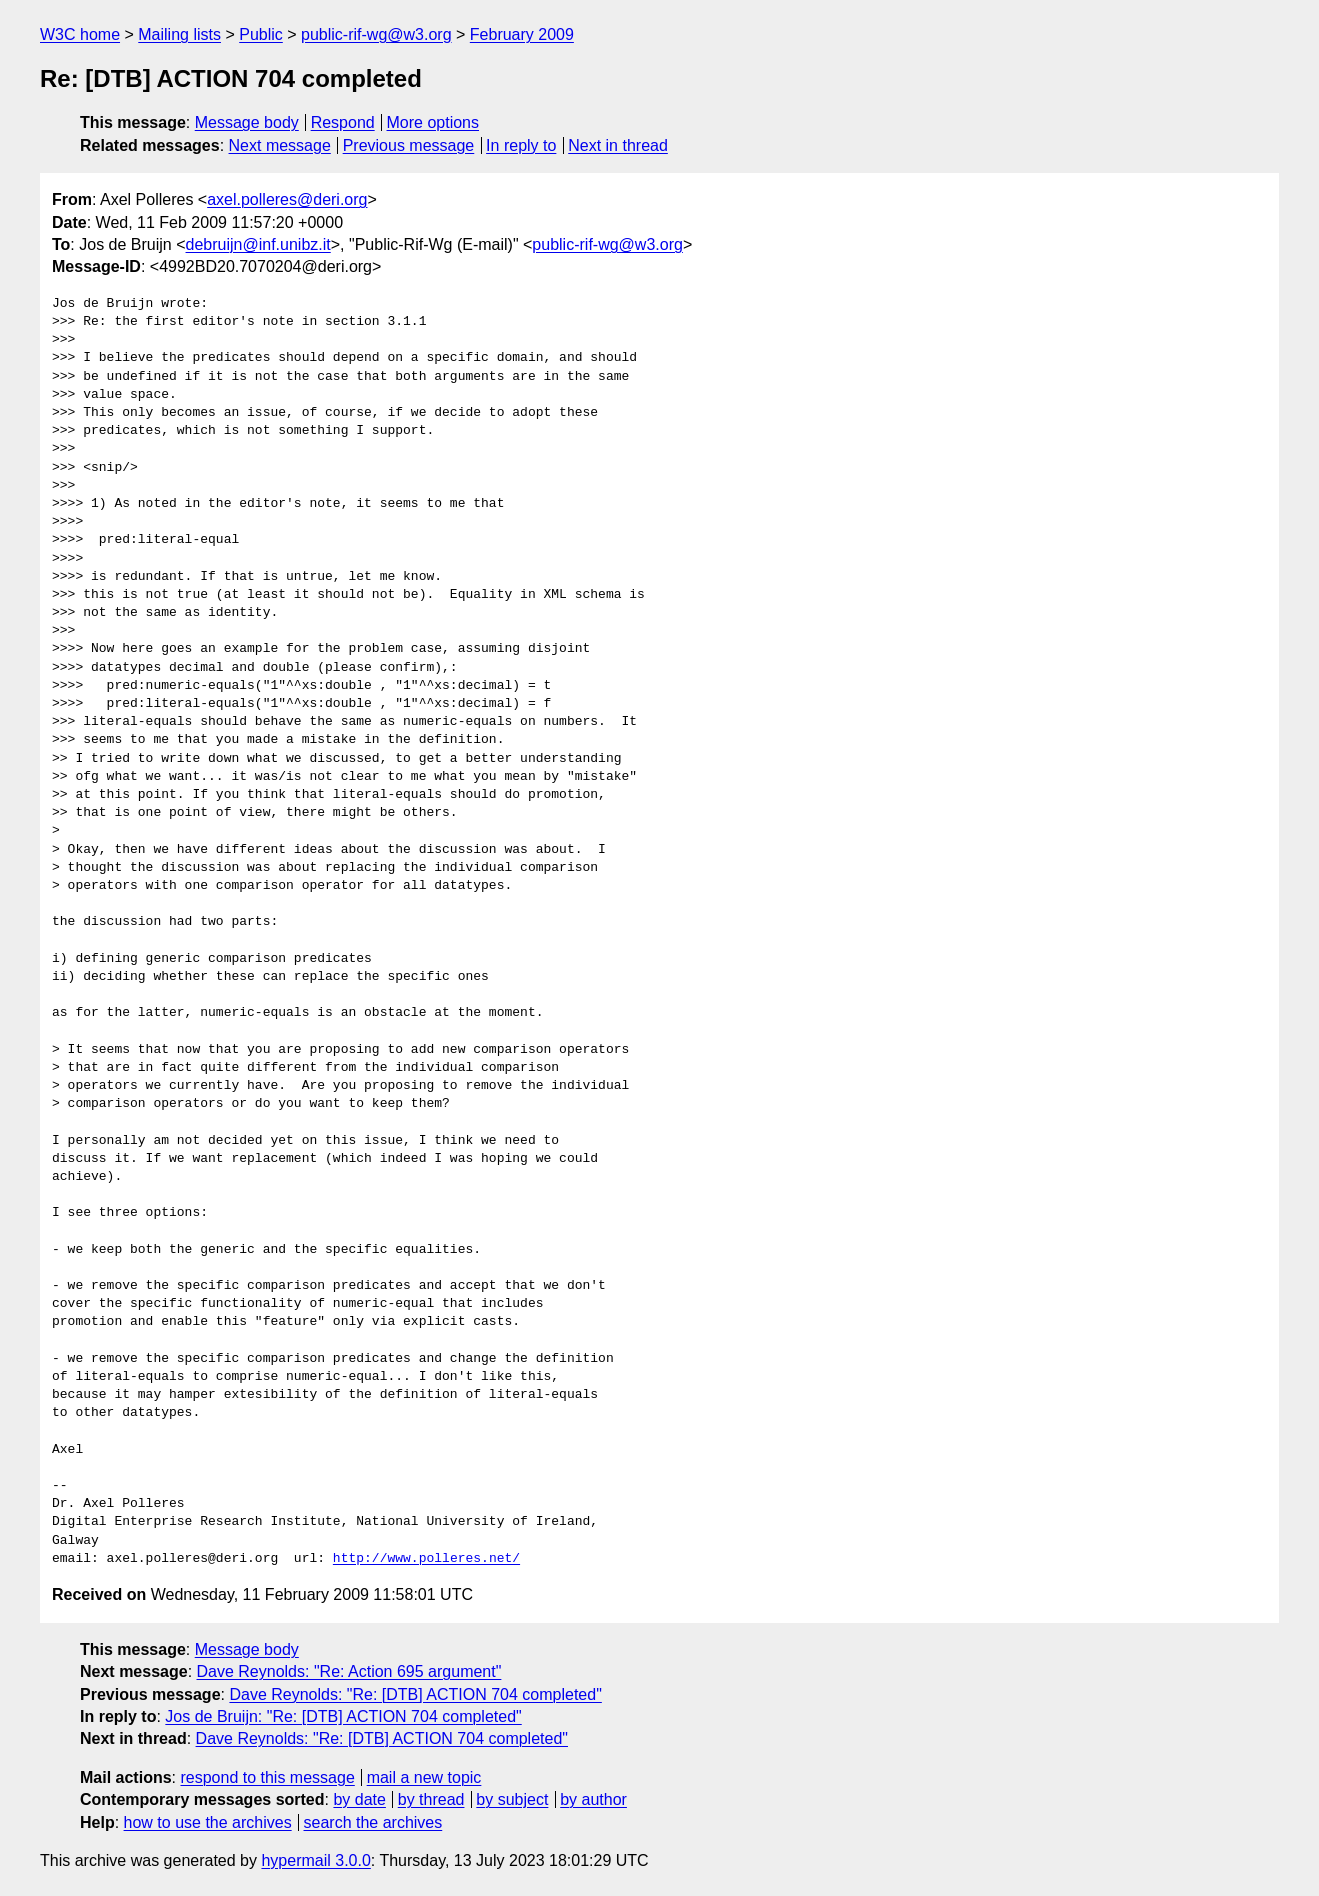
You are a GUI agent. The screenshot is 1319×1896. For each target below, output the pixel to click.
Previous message (409, 145)
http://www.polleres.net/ (426, 1559)
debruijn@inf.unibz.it (258, 244)
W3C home (80, 34)
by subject (512, 1799)
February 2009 (522, 34)
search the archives (373, 1822)
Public (261, 34)
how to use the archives (208, 1822)
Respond (343, 122)
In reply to (521, 145)
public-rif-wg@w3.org (376, 34)
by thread (431, 1799)
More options (433, 122)
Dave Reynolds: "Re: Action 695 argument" (349, 1671)
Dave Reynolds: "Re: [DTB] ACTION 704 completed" (415, 1694)
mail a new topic (424, 1777)
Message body (247, 122)
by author (593, 1799)
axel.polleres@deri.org (287, 199)
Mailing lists (179, 34)
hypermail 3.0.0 (315, 1860)
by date (359, 1799)
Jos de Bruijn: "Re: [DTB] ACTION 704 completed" (343, 1716)
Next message (280, 145)
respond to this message (267, 1777)
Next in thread (618, 145)
